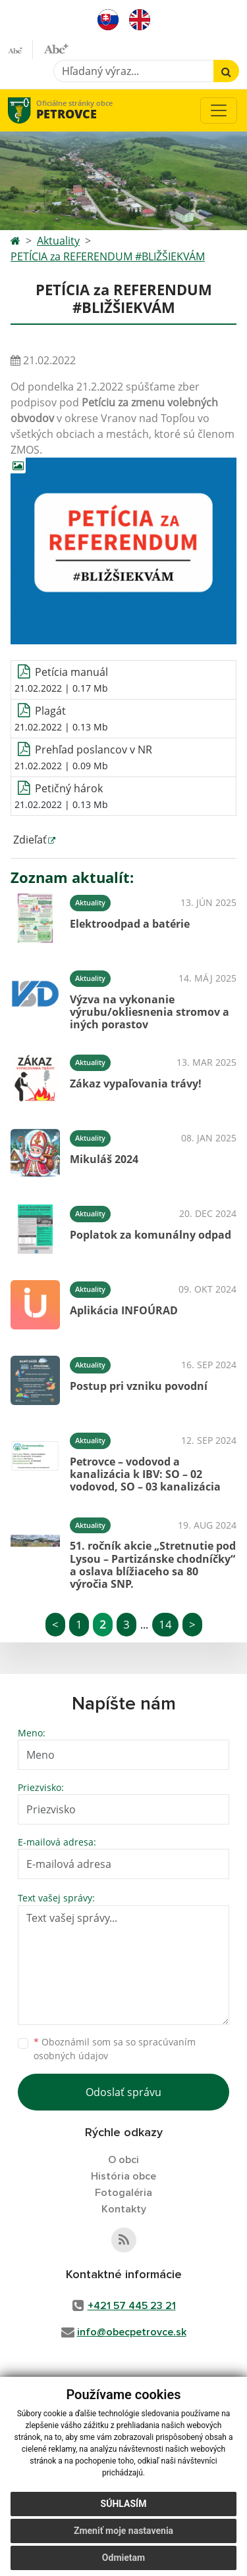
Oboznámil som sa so (115, 2049)
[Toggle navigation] (218, 110)
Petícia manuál (71, 672)
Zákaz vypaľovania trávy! (136, 1083)
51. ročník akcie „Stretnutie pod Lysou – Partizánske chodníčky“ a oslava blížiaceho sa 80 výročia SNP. (153, 1564)
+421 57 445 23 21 (132, 2306)
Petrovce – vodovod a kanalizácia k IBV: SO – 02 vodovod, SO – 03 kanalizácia (145, 1474)
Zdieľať (29, 839)
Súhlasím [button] (124, 2503)
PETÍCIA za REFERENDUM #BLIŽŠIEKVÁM (108, 256)
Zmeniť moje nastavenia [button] (123, 2530)
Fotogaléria (123, 2192)
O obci (123, 2160)
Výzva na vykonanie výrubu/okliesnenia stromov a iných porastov (149, 1012)
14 (165, 1624)
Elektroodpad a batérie (130, 924)
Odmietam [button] (123, 2557)
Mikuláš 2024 (104, 1159)
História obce (123, 2176)
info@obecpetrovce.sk (131, 2332)
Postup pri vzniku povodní (138, 1386)
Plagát (50, 711)
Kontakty (123, 2209)
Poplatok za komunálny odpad (150, 1235)
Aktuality (58, 240)
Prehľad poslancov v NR (93, 749)
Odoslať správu (123, 2092)
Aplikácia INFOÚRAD (124, 1310)
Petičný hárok (69, 788)
